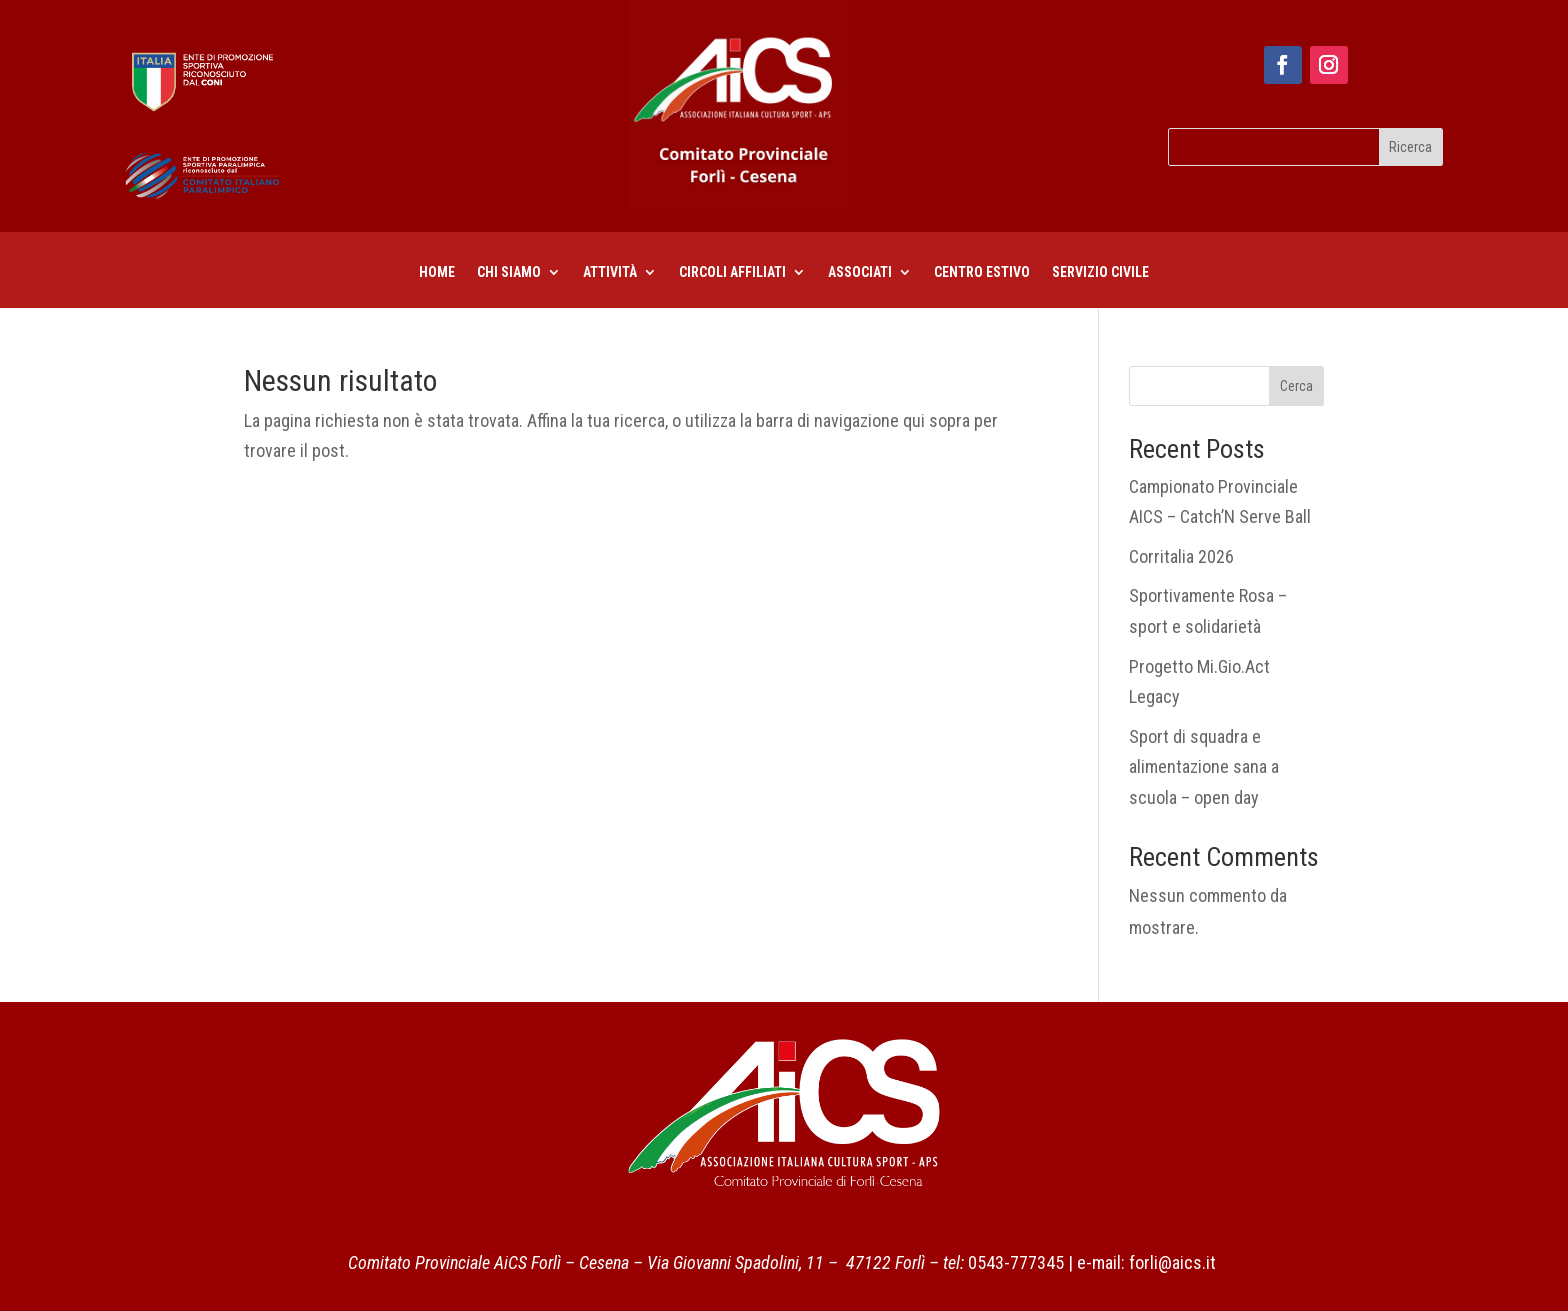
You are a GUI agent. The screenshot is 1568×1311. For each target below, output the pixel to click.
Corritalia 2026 (1181, 556)
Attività (610, 272)
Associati (860, 272)
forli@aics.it (1172, 1262)
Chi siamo (509, 272)
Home (437, 272)
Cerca (1296, 386)
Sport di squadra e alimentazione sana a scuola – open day (1204, 767)
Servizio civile (1100, 272)
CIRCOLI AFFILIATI (732, 272)
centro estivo (982, 272)
